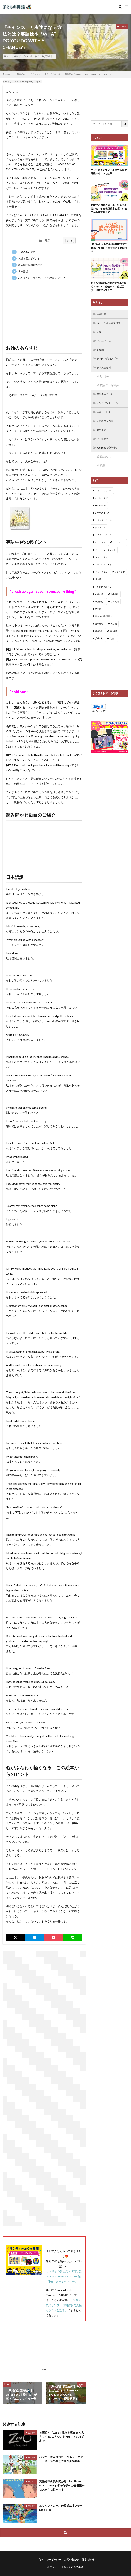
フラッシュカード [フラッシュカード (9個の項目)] (103, 564)
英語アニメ (106, 465)
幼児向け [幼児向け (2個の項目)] (99, 601)
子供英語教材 (104, 367)
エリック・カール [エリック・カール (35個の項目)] (103, 520)
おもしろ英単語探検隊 (108, 322)
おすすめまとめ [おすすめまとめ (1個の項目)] (102, 513)
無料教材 (105, 376)
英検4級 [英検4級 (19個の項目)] (113, 631)
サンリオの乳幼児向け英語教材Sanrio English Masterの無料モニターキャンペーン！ (64, 2276)
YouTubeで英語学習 (107, 447)
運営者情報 (88, 2559)
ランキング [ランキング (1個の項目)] (120, 572)
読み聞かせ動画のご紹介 (28, 265)
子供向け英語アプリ (107, 358)
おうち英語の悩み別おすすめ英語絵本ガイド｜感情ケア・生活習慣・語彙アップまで (109, 286)
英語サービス (104, 412)
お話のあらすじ (23, 252)
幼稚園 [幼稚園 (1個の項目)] (98, 609)
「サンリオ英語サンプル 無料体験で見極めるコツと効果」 (64, 2305)
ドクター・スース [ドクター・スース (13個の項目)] (103, 535)
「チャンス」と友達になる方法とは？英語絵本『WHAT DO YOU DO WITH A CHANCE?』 (71, 74)
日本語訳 (20, 271)
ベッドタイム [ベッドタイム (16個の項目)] (101, 572)
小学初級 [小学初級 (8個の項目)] (115, 594)
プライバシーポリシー (49, 2559)
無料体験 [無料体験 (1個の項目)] (99, 623)
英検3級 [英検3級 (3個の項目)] (99, 631)
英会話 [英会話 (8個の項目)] (114, 623)
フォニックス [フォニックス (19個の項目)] (101, 557)
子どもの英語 (75, 2567)
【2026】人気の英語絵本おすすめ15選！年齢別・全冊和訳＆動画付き (109, 248)
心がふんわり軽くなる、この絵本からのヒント (40, 278)
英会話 (100, 349)
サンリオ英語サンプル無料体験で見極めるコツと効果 (109, 171)
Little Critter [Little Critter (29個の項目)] (100, 505)
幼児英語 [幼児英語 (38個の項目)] (115, 601)
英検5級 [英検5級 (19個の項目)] (99, 638)
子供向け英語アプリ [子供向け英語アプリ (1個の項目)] (104, 586)
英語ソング (106, 456)
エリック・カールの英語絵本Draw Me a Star (60, 2507)
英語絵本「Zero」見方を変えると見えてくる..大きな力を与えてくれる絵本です (61, 2436)
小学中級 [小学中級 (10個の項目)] (99, 594)
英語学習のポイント (26, 258)
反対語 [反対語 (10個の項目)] (98, 579)
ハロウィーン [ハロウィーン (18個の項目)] (119, 542)
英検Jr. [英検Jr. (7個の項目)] (113, 638)
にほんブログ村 (99, 710)
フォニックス (104, 340)
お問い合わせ (71, 2559)
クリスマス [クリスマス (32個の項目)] (100, 527)
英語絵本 (48, 56)
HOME (8, 74)
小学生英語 (102, 438)
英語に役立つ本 (105, 420)
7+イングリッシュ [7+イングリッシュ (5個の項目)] (103, 490)
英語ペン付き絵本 (109, 385)
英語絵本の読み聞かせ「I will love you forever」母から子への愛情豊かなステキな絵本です (61, 2485)
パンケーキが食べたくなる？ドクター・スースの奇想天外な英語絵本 (61, 2459)
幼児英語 (101, 429)
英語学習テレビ (105, 394)
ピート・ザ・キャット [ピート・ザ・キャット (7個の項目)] (105, 549)
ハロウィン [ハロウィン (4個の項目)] (100, 542)
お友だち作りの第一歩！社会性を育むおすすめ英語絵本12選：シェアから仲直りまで (109, 209)
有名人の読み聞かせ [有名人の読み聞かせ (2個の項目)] (104, 616)
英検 (99, 331)
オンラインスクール (107, 403)
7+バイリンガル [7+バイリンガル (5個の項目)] (102, 498)
